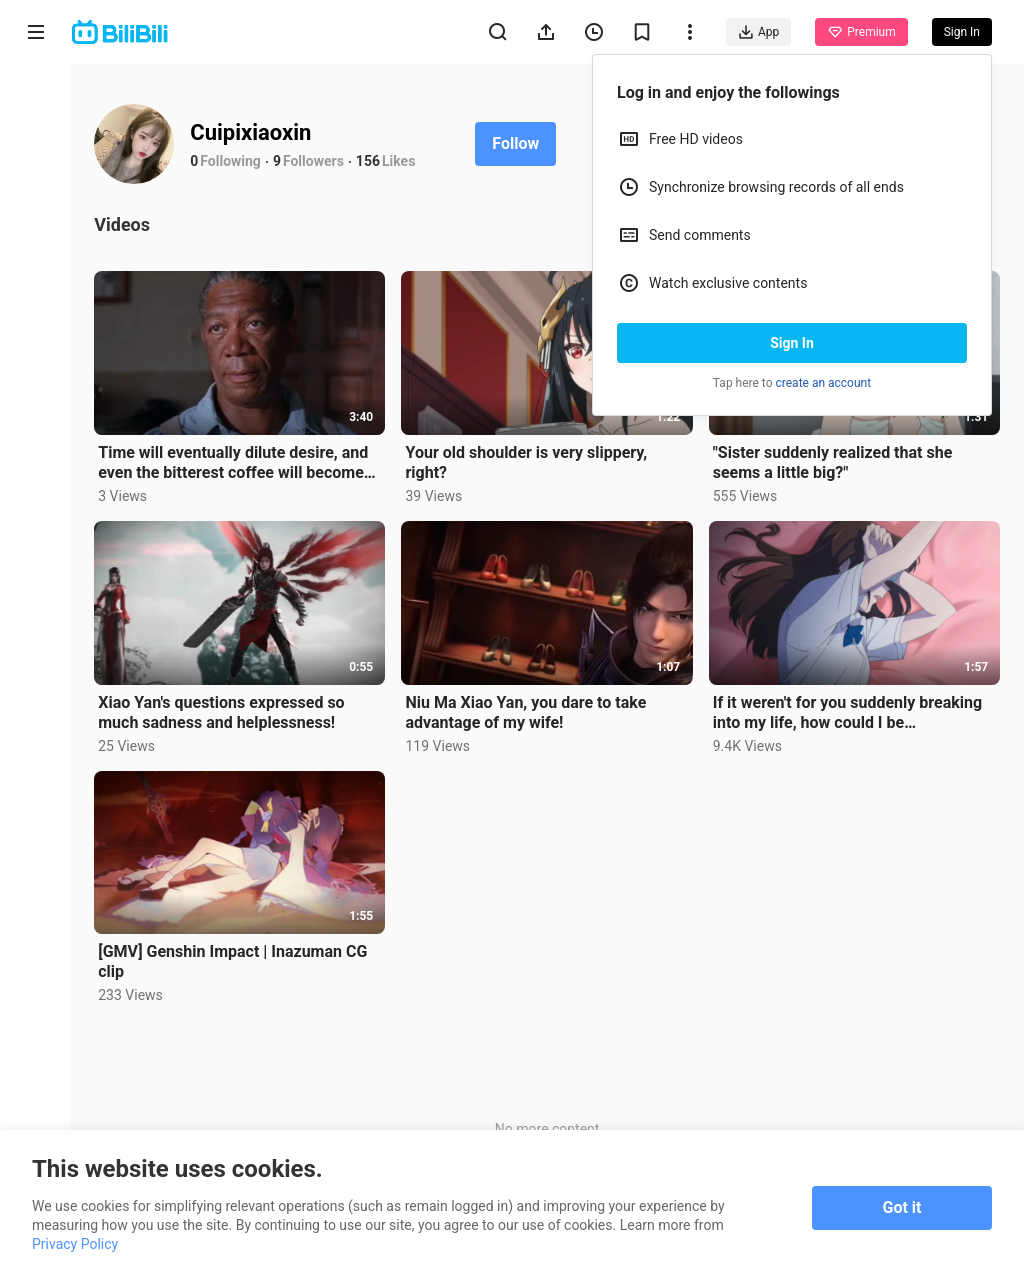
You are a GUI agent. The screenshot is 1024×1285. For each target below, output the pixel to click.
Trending (36, 345)
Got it (902, 1207)
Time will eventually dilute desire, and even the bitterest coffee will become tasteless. (235, 462)
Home (36, 101)
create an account (824, 383)
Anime (36, 177)
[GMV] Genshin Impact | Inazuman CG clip (234, 960)
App (758, 32)
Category (36, 421)
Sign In (792, 343)
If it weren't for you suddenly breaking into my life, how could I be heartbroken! (847, 712)
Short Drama (35, 261)
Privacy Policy (75, 1244)
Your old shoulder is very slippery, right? (528, 462)
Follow (517, 143)
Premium (861, 32)
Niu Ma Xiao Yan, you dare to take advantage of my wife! (527, 711)
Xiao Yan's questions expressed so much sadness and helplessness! (223, 711)
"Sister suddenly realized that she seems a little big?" (833, 461)
